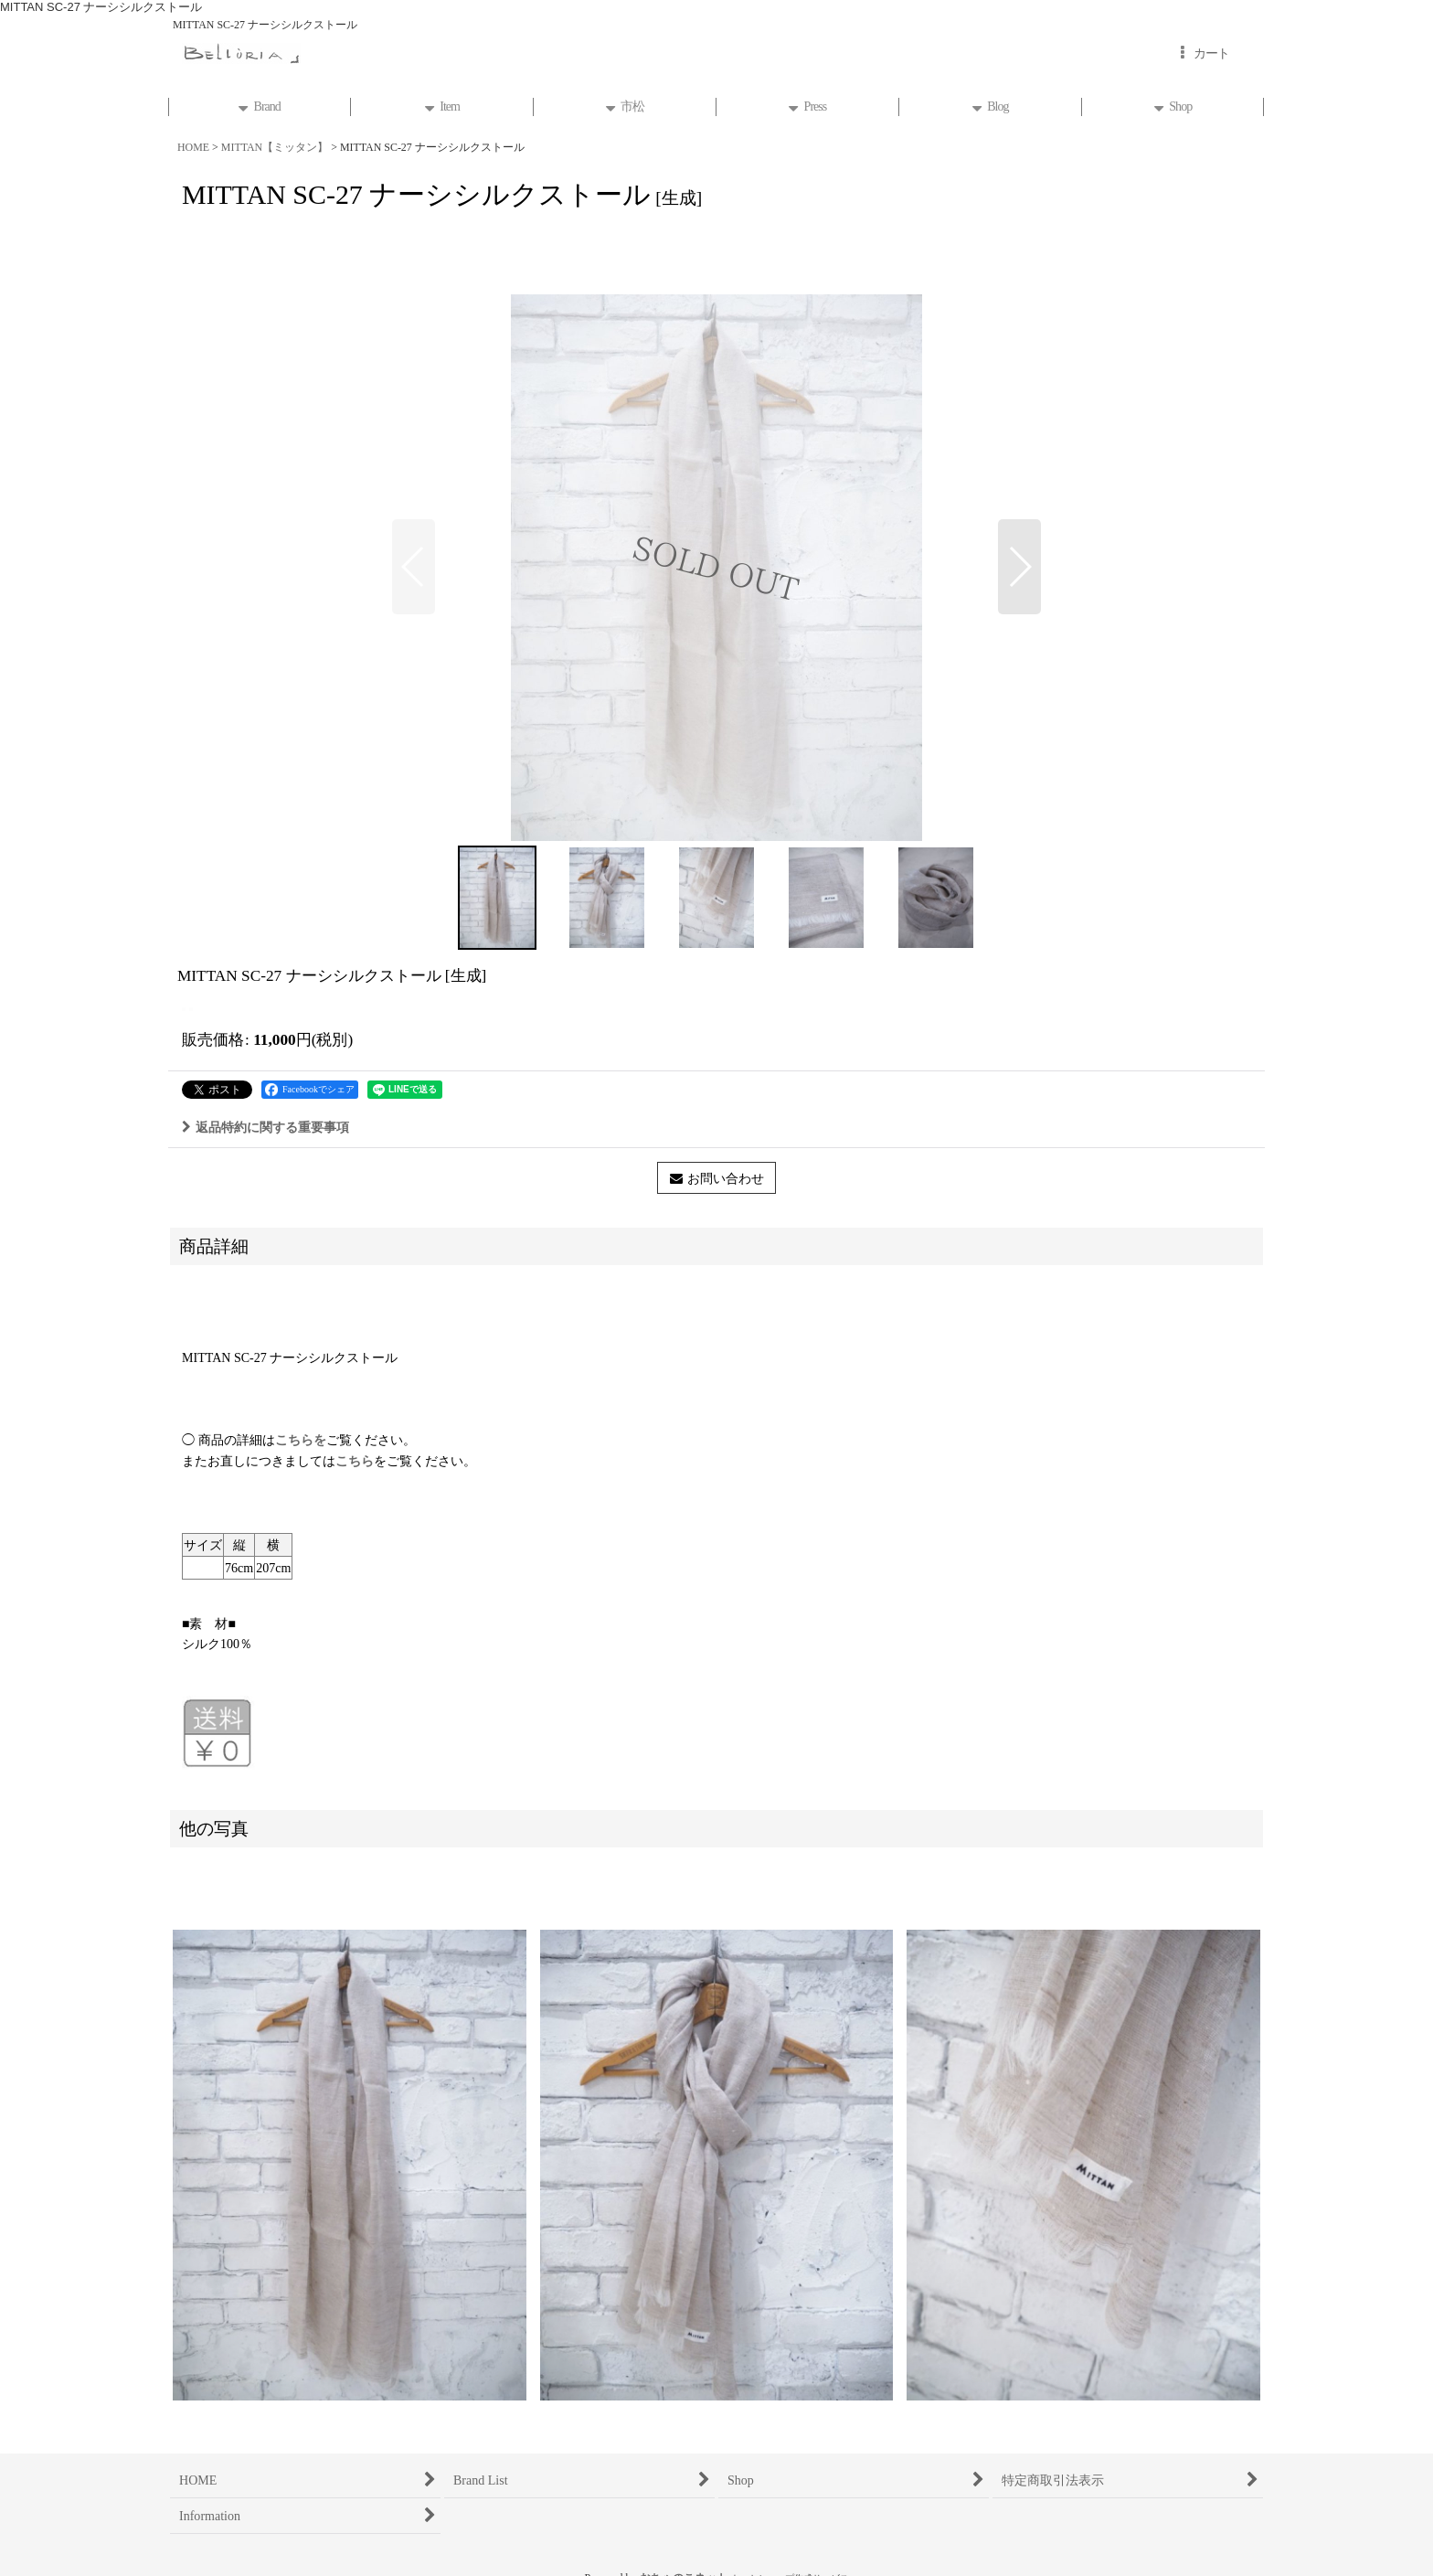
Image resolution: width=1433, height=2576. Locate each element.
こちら (354, 1460)
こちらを (300, 1439)
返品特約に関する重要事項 (265, 1127)
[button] (413, 566)
